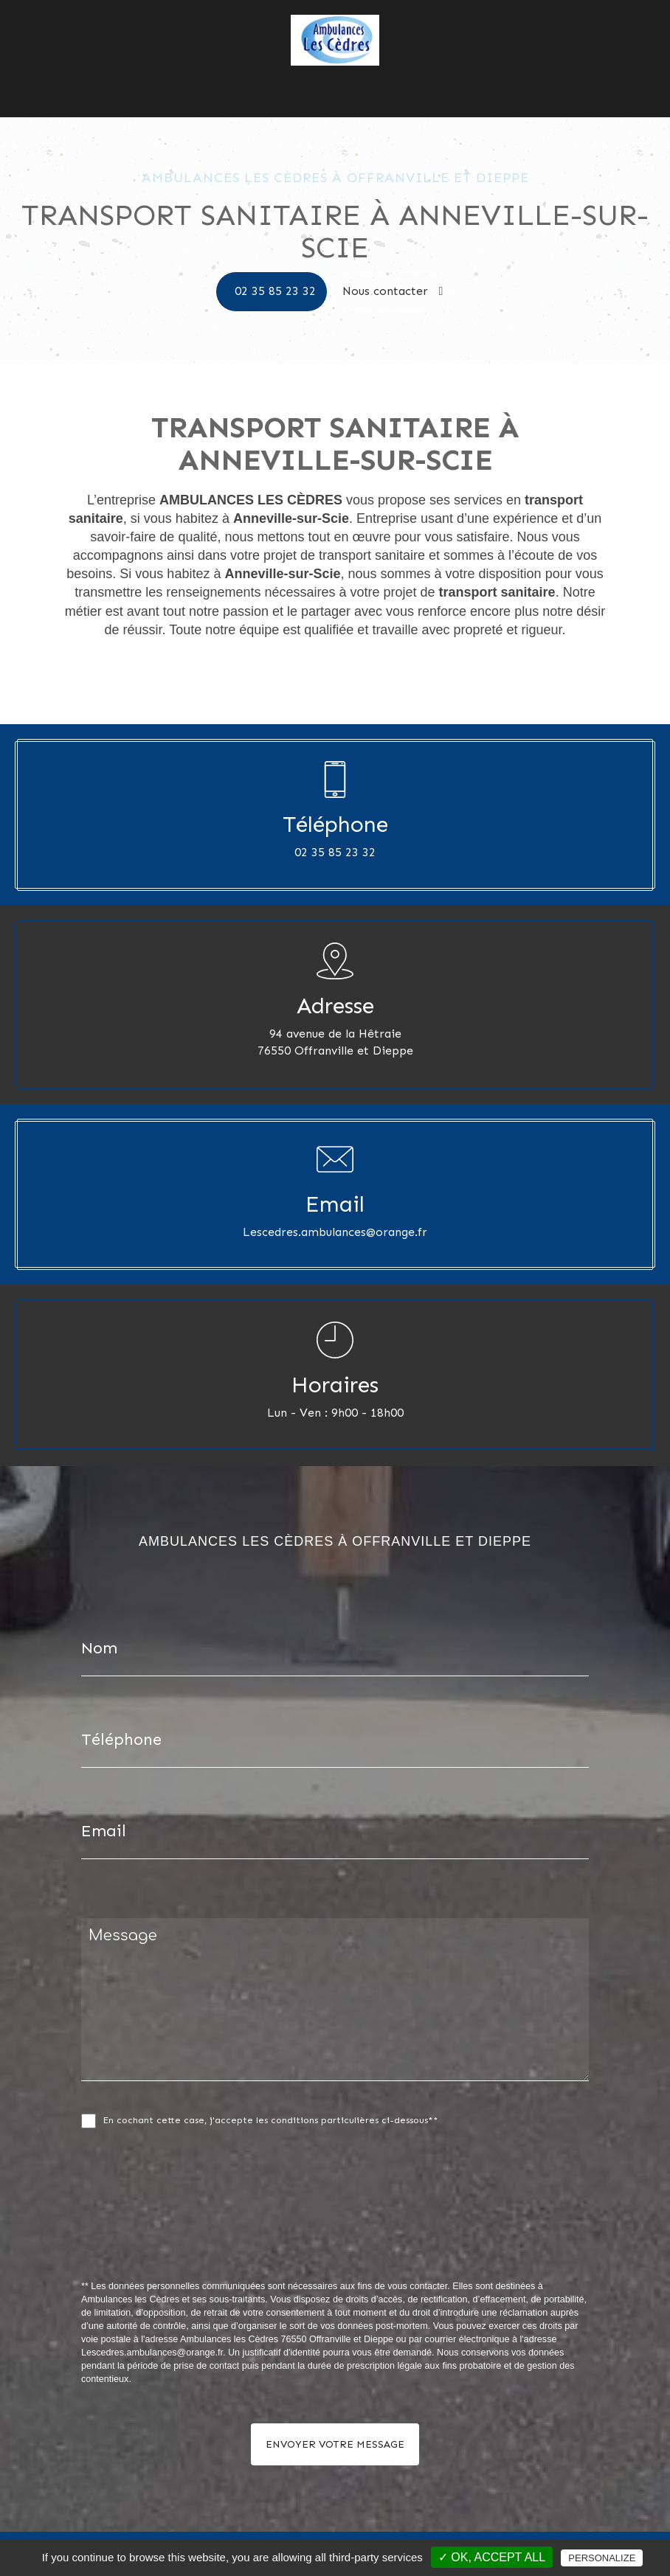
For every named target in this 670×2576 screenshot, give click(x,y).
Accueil (192, 77)
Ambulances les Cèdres (277, 77)
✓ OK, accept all (491, 2557)
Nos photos (374, 77)
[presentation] (237, 2237)
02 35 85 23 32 (275, 291)
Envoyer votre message (335, 2444)
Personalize (601, 2557)
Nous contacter (453, 77)
